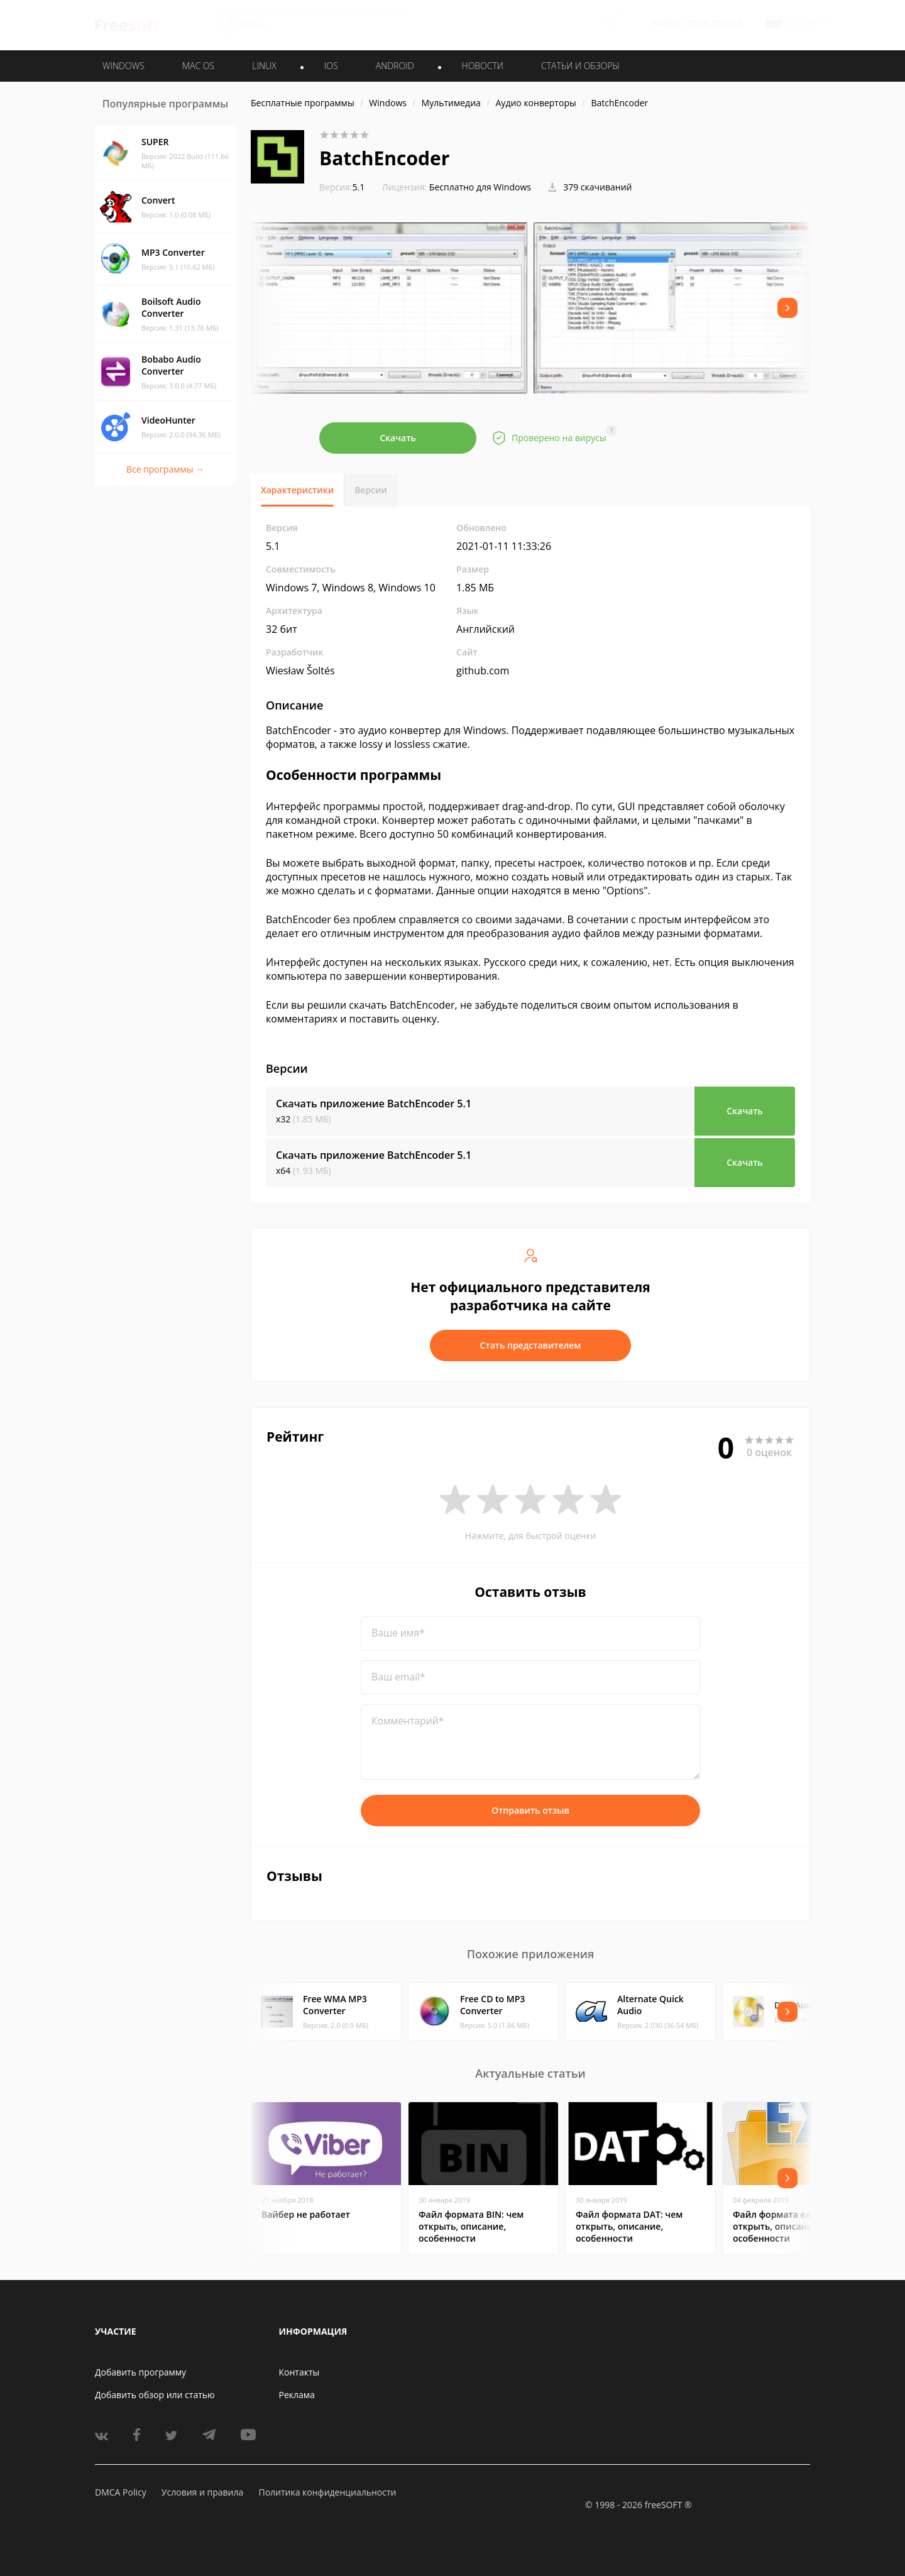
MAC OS (198, 66)
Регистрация (715, 23)
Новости (482, 66)
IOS (331, 66)
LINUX (264, 66)
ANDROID (395, 66)
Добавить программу (140, 2372)
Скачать (398, 438)
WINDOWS (123, 66)
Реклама (297, 2395)
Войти (666, 23)
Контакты (299, 2372)
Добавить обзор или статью (155, 2395)
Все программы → (165, 469)
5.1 (342, 187)
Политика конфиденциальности (327, 2492)
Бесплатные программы (302, 103)
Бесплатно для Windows (480, 187)
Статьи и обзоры (580, 66)
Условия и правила (202, 2492)
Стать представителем (530, 1345)
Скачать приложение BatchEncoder (373, 1103)
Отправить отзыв (530, 1810)
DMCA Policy (120, 2492)
